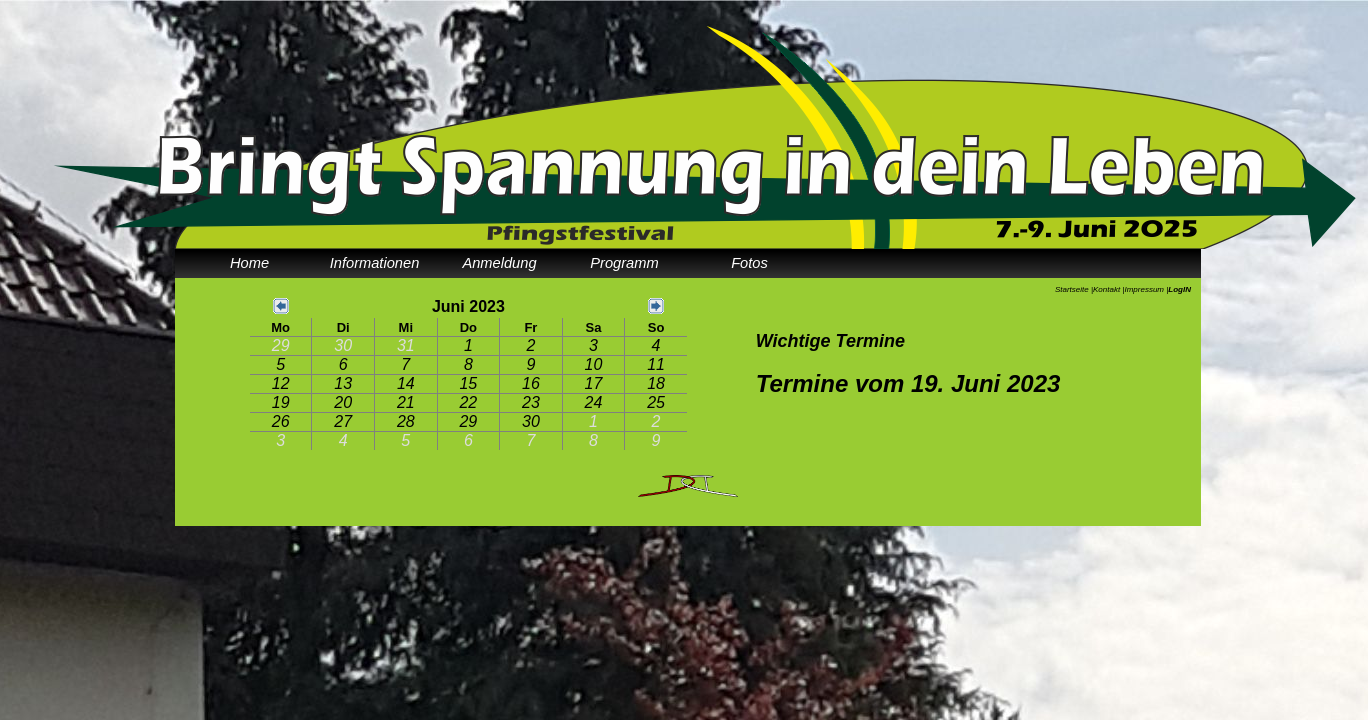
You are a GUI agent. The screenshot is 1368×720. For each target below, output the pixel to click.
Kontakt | (1108, 289)
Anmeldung (499, 263)
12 (281, 383)
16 (531, 383)
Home (249, 263)
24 (594, 402)
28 (406, 421)
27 (343, 421)
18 (656, 383)
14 (406, 383)
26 (281, 421)
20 (343, 402)
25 (656, 402)
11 (656, 364)
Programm (624, 263)
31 (406, 345)
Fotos (749, 263)
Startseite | (1074, 289)
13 (343, 383)
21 (406, 402)
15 (468, 383)
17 (594, 383)
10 (594, 364)
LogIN (1179, 289)
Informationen (375, 263)
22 (468, 402)
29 (281, 345)
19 (281, 402)
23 (531, 402)
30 (343, 345)
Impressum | (1146, 289)
